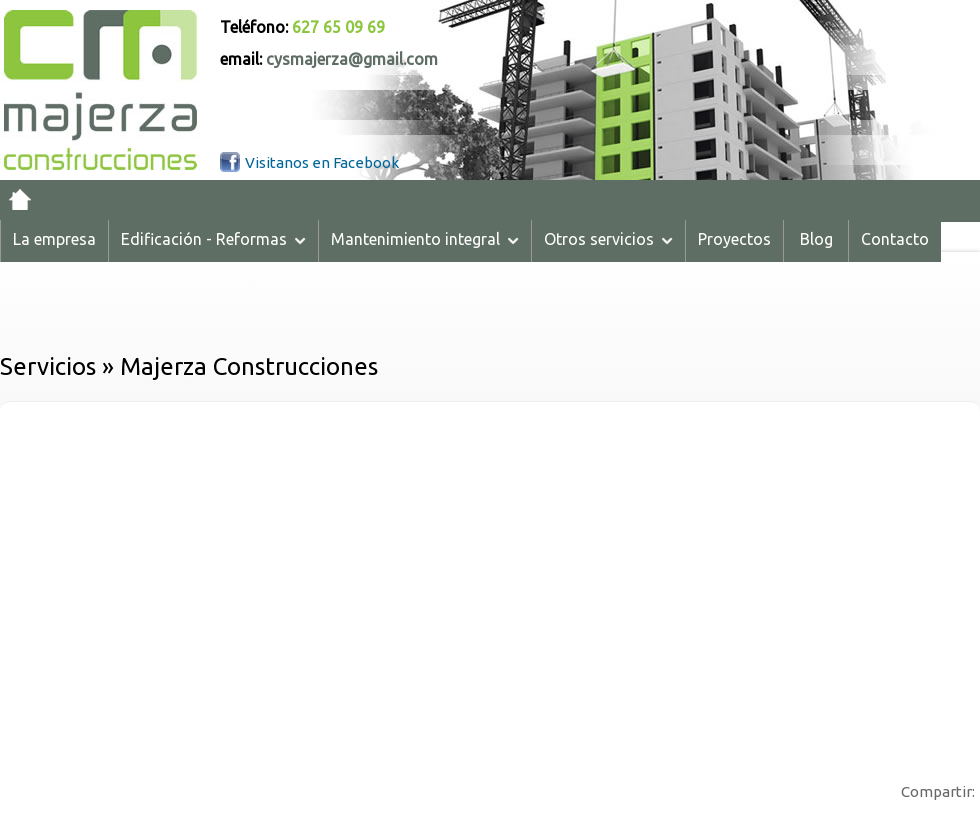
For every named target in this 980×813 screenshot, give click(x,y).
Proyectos (734, 239)
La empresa (54, 239)
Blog (816, 239)
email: (329, 59)
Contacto (895, 239)
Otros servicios (608, 239)
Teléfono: (302, 27)
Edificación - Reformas (213, 239)
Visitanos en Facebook (322, 162)
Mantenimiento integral (425, 239)
